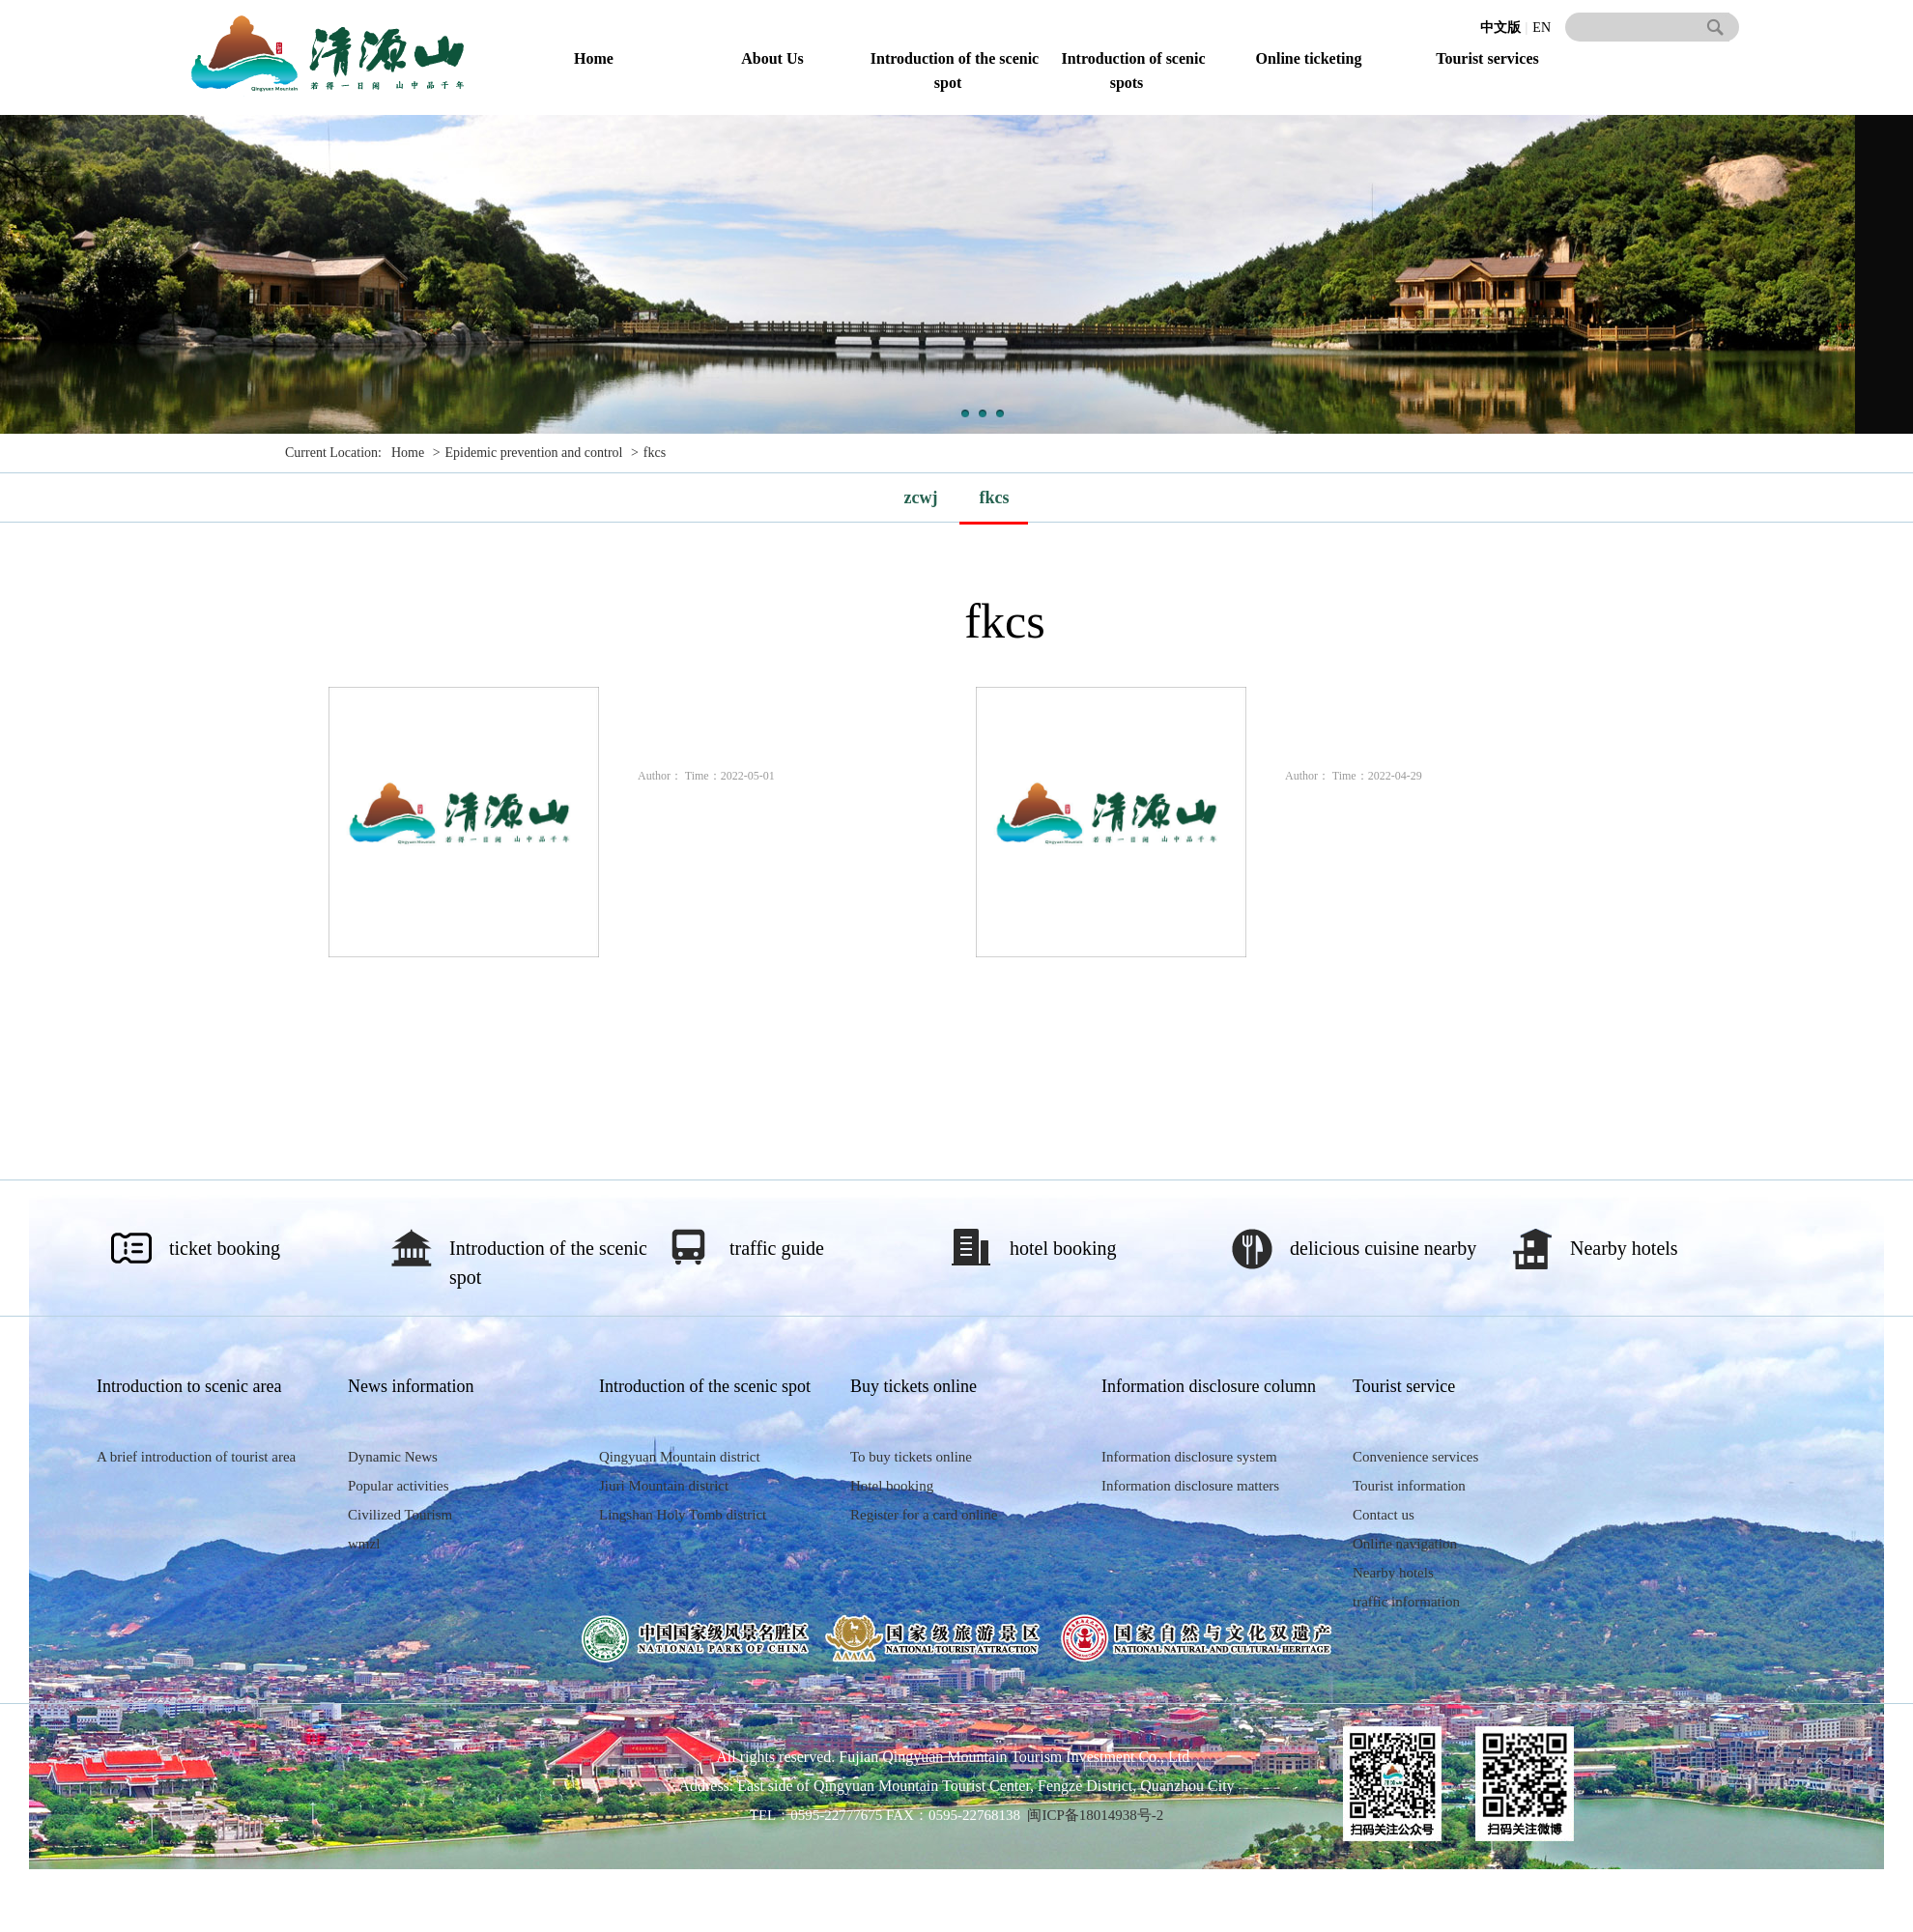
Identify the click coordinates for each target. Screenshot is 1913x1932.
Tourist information (1409, 1485)
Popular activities (398, 1485)
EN (1541, 27)
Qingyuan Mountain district (679, 1456)
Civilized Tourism (400, 1514)
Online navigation (1405, 1543)
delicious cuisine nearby (1383, 1248)
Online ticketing (1309, 58)
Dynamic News (393, 1456)
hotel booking (1063, 1248)
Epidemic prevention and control (534, 452)
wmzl (364, 1543)
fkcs (654, 452)
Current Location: (333, 452)
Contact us (1383, 1514)
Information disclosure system (1189, 1456)
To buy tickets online (911, 1456)
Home (594, 58)
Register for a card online (923, 1514)
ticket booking (224, 1248)
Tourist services (1487, 58)
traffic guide (776, 1248)
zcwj (921, 497)
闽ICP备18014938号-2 (1095, 1815)
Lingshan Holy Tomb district (682, 1514)
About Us (772, 58)
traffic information (1406, 1601)
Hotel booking (891, 1485)
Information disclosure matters (1190, 1485)
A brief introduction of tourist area (196, 1456)
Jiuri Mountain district (663, 1485)
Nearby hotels (1624, 1248)
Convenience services (1415, 1456)
